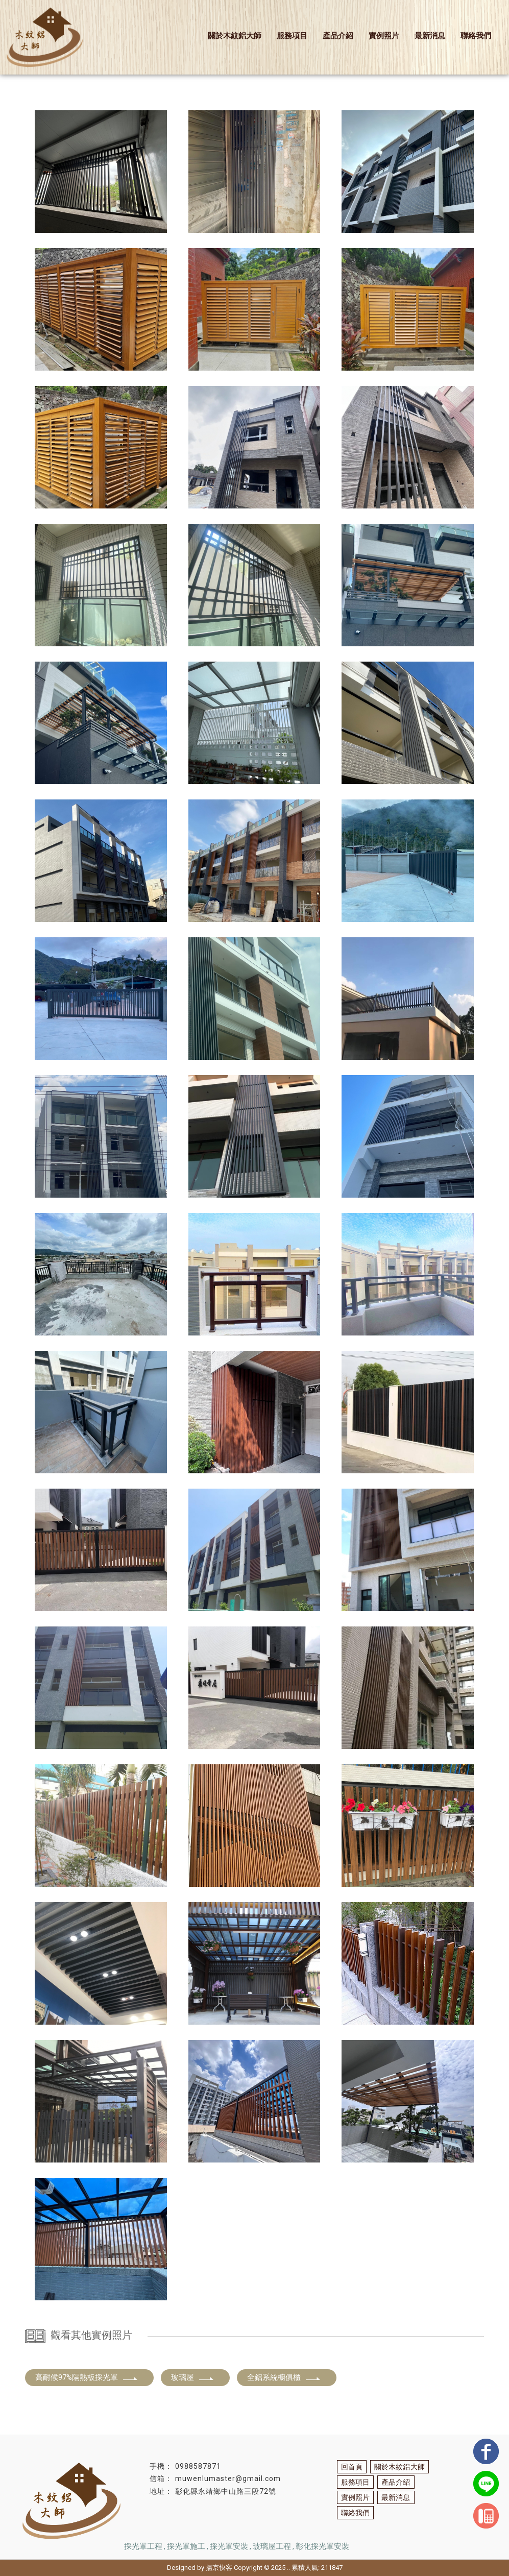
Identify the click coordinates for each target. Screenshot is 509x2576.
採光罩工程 (143, 2546)
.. (288, 2567)
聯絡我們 (475, 35)
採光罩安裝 (229, 2546)
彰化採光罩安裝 (322, 2546)
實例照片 (384, 35)
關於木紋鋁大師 (234, 35)
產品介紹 (338, 35)
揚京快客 (219, 2567)
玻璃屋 (192, 2377)
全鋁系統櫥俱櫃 (284, 2377)
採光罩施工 (186, 2546)
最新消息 (430, 35)
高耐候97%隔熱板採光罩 (86, 2377)
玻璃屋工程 (272, 2546)
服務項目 (292, 35)
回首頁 (351, 2467)
